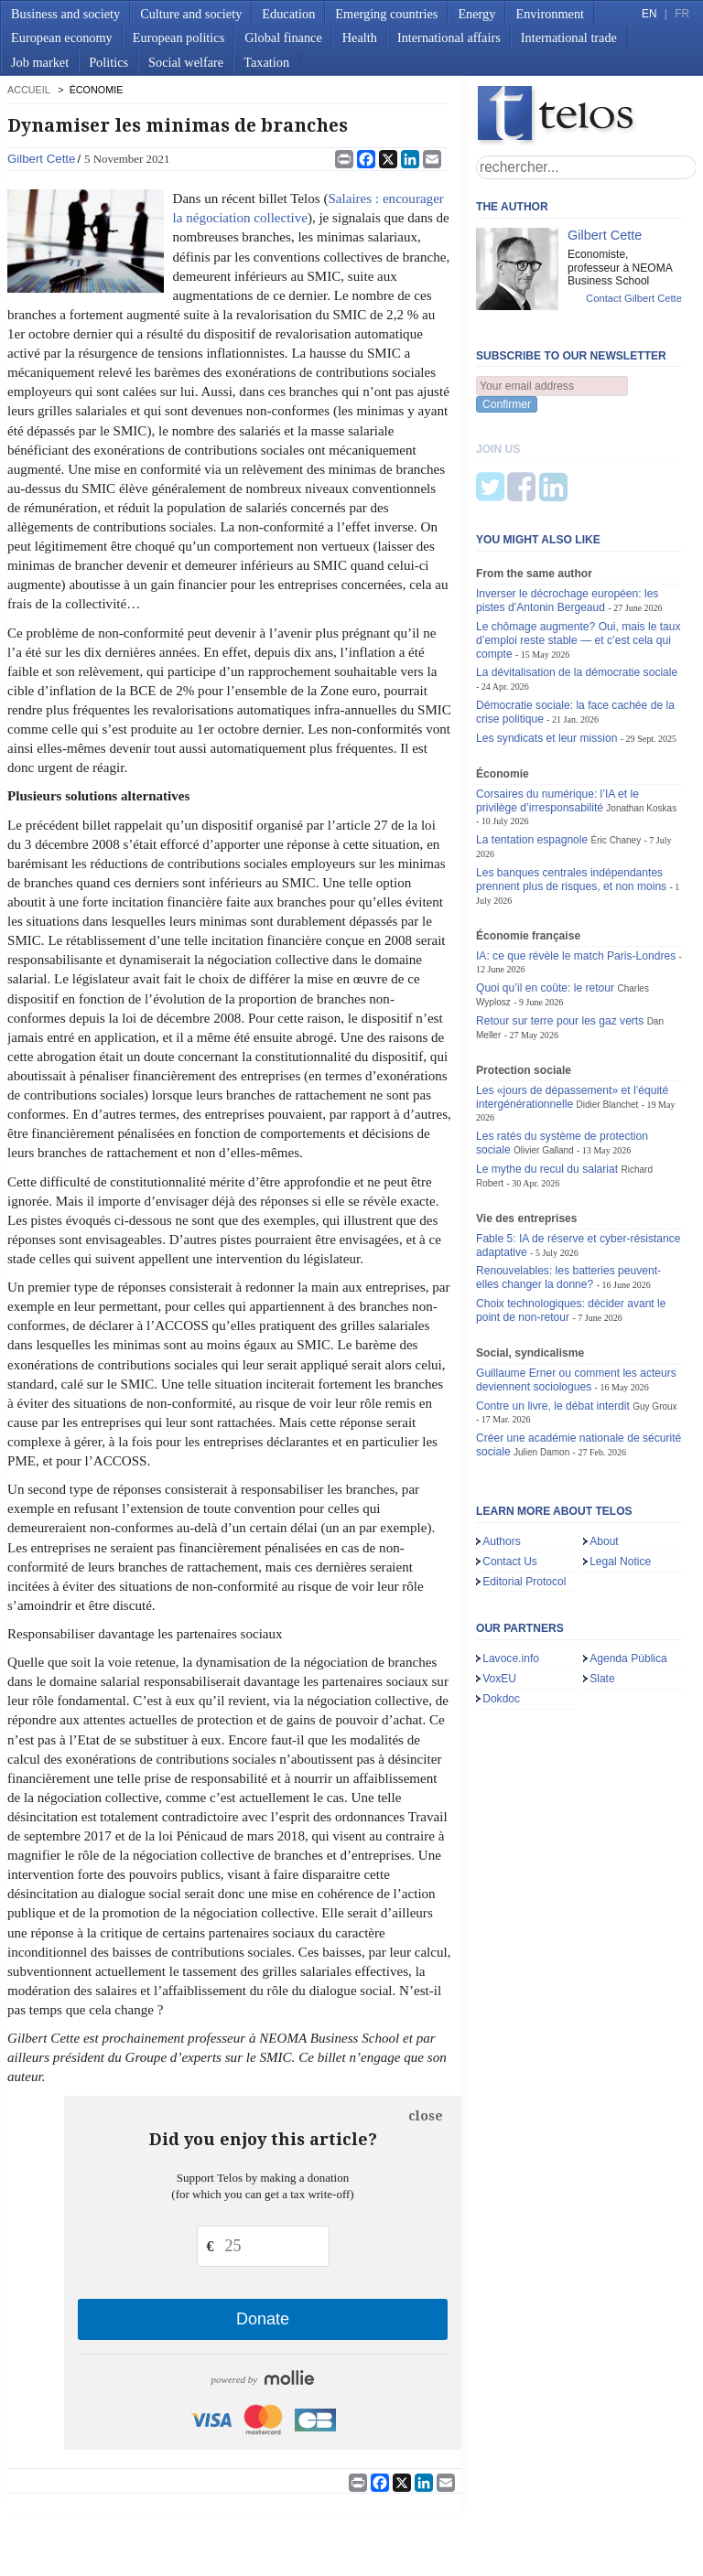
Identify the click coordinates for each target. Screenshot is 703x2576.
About (604, 1450)
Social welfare (185, 62)
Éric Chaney (616, 750)
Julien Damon (541, 1362)
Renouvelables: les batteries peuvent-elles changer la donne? (568, 1187)
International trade (569, 37)
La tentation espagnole (532, 749)
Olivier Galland (544, 1060)
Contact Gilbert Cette (634, 298)
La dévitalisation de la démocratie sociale (576, 581)
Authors (501, 1450)
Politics (108, 62)
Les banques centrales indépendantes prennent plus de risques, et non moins (571, 789)
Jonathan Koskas (641, 718)
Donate (262, 2319)
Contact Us (509, 1471)
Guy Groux (654, 1316)
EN (649, 13)
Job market (40, 62)
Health (359, 37)
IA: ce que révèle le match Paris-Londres (576, 865)
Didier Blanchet (607, 1014)
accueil (28, 89)
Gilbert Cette (41, 159)
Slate (602, 1588)
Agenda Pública (628, 1568)
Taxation (266, 62)
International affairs (449, 37)
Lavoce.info (510, 1568)
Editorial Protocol (524, 1491)
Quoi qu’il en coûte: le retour (545, 897)
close (425, 2116)
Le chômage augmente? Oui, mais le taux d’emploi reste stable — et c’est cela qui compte (578, 550)
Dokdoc (501, 1608)
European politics (178, 37)
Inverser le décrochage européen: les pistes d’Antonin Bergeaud (567, 510)
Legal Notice (620, 1471)
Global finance (283, 37)
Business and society (65, 13)
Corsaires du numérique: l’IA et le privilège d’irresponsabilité (557, 710)
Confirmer (506, 404)
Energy (476, 13)
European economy (62, 37)
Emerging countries (386, 13)
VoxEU (499, 1588)
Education (288, 13)
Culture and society (191, 13)
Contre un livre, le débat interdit (553, 1315)
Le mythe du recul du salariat (547, 1078)
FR (682, 13)
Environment (549, 13)
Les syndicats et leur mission (546, 647)
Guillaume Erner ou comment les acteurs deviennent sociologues (576, 1289)
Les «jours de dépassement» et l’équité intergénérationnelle (572, 1006)
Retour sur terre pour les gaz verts (560, 930)
